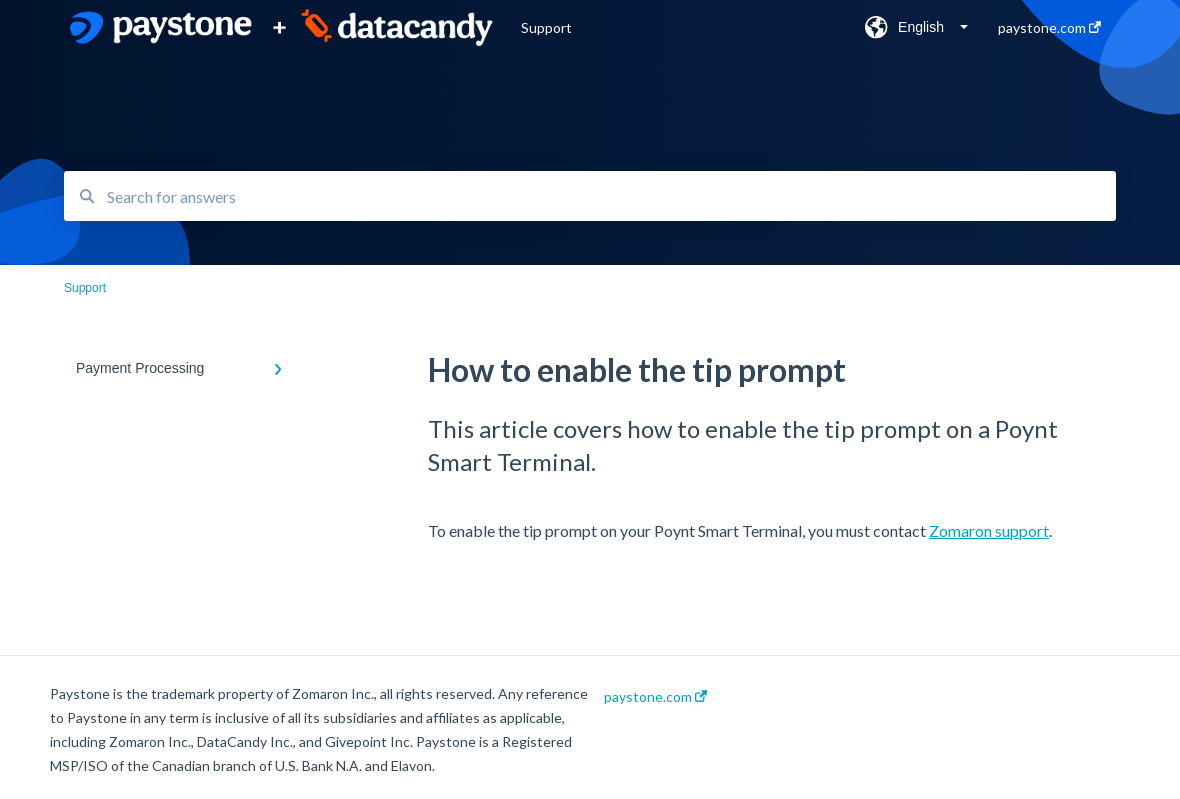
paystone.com (655, 697)
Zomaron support (989, 530)
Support (546, 27)
